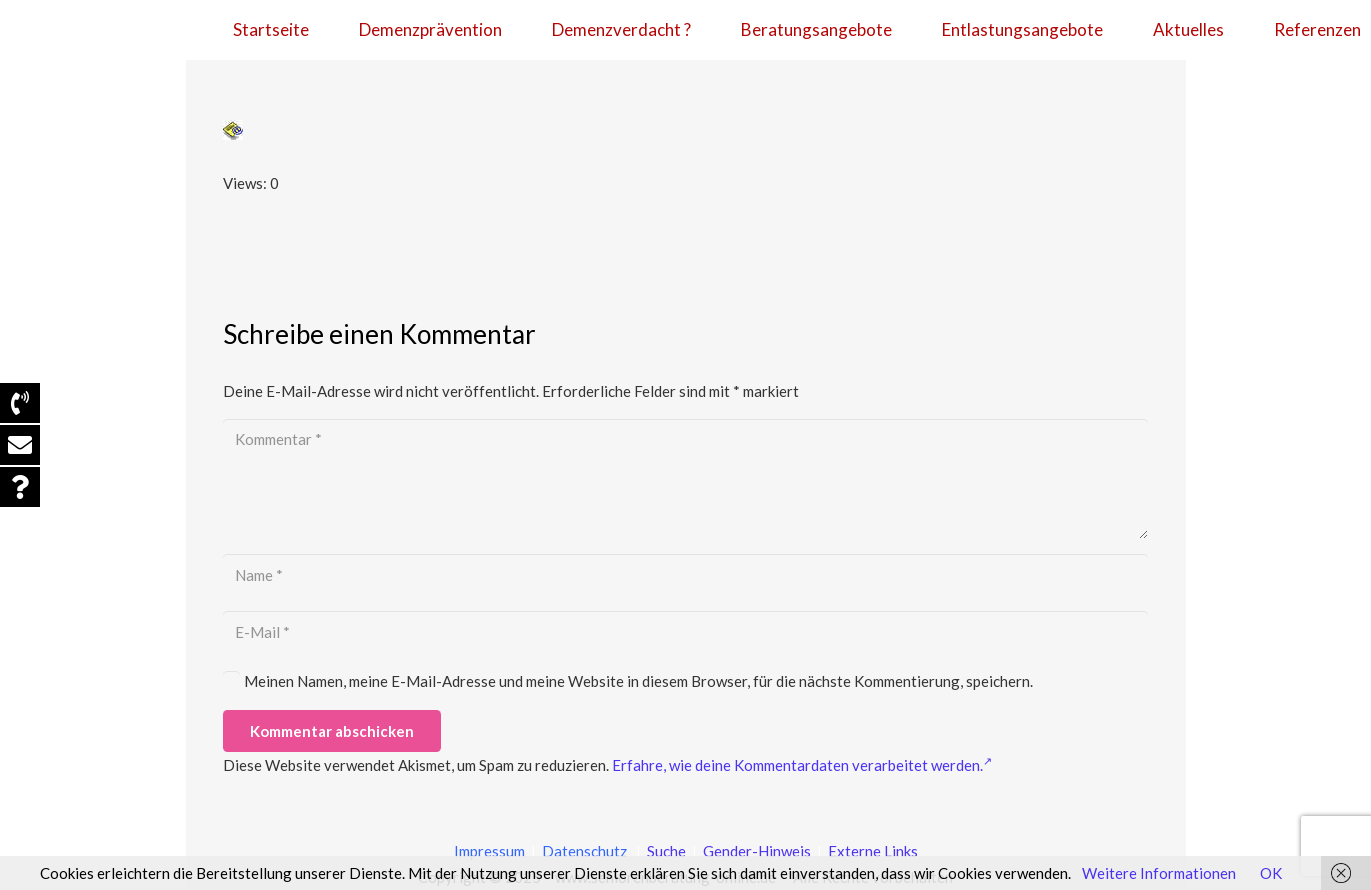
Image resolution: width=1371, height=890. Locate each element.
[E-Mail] (685, 632)
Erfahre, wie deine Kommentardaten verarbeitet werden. (802, 765)
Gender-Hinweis (758, 851)
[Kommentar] (685, 479)
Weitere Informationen (1159, 873)
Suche (665, 851)
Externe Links (873, 851)
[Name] (685, 575)
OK (1271, 873)
